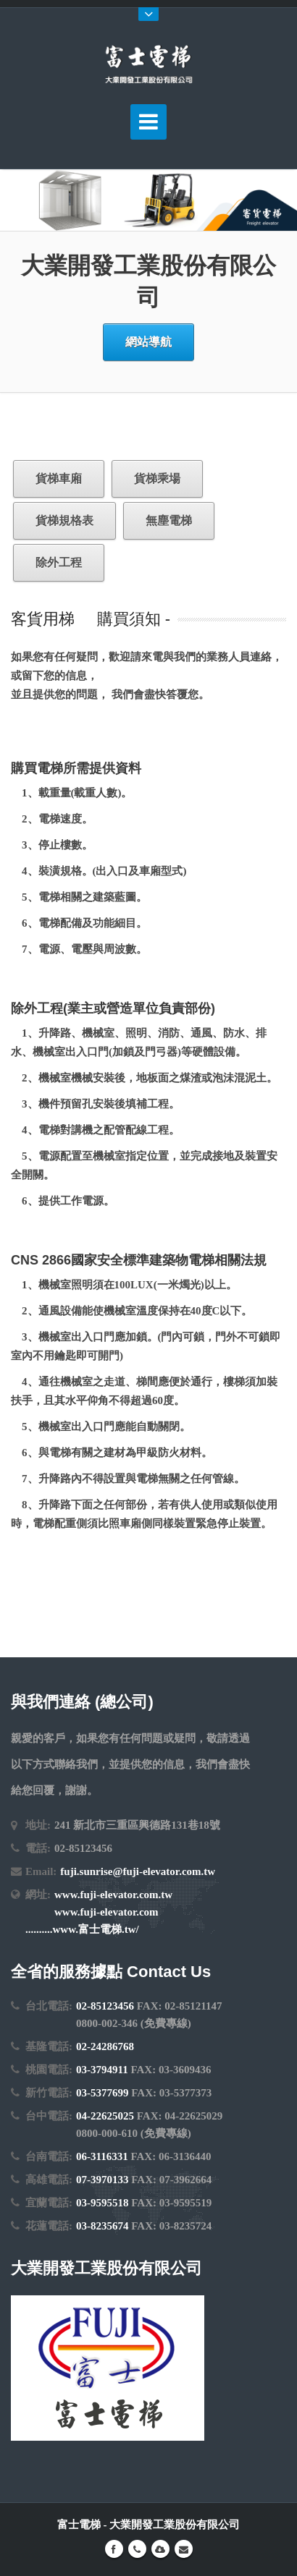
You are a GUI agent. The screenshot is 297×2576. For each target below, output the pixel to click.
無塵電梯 (169, 520)
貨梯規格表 (64, 520)
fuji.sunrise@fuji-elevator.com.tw (137, 1871)
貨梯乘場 (157, 478)
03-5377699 (102, 2093)
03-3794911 (102, 2069)
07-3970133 (102, 2179)
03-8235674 (102, 2226)
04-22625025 (105, 2116)
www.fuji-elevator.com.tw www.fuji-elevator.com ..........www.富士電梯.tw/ (98, 1912)
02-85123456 (105, 2006)
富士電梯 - (83, 2524)
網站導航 (148, 342)
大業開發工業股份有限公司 (174, 2524)
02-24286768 (105, 2046)
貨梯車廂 (58, 478)
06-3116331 (102, 2156)
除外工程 (58, 562)
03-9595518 (102, 2203)
